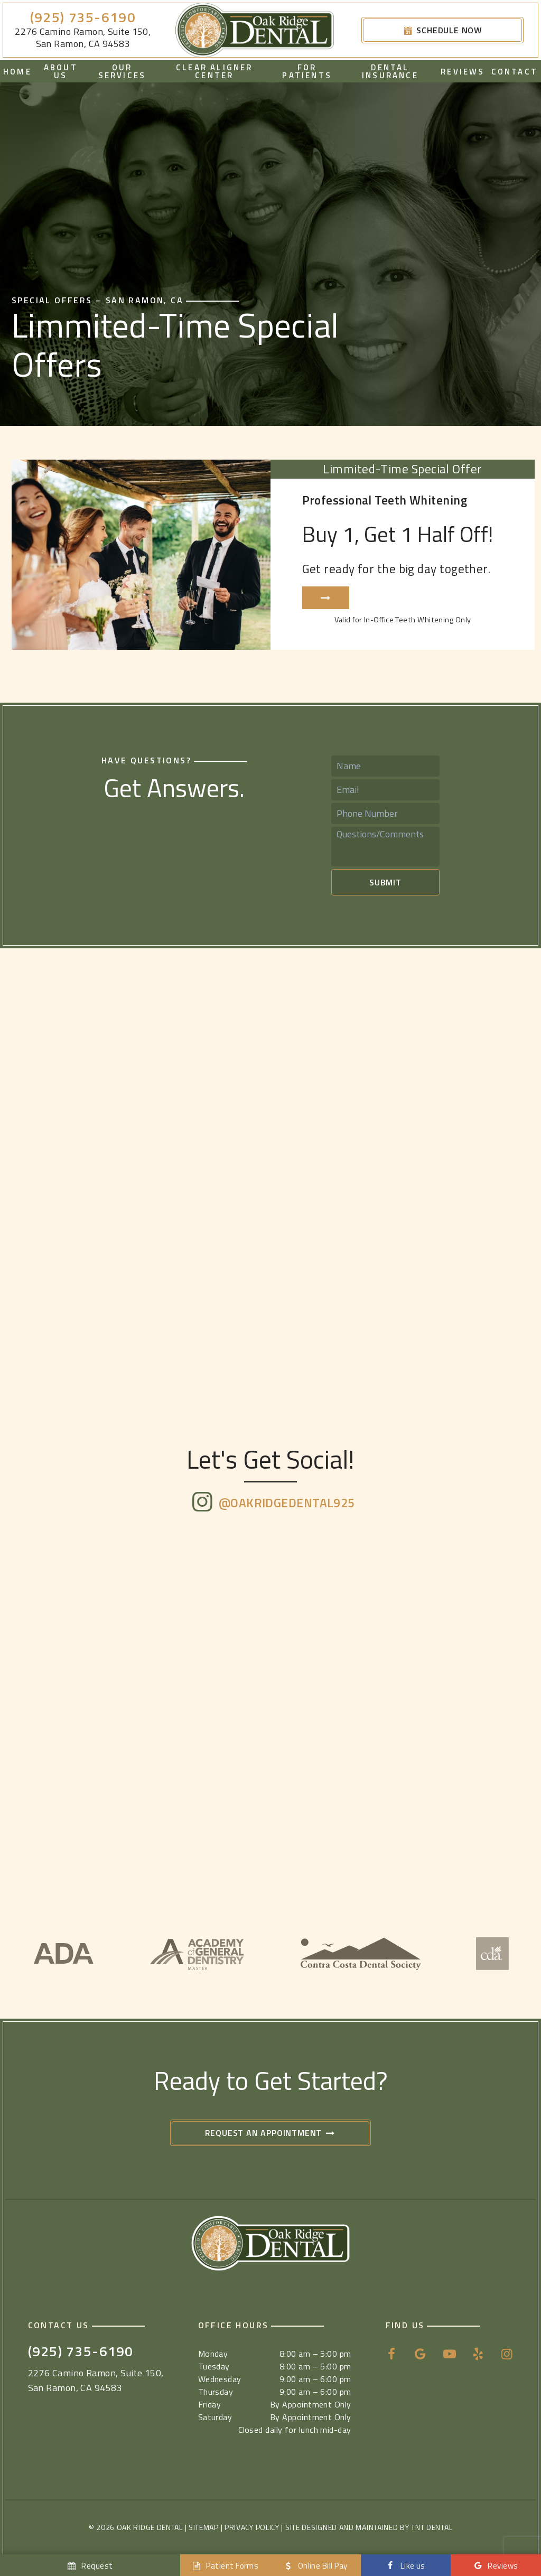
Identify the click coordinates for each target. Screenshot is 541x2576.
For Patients (307, 71)
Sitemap (204, 2527)
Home (17, 72)
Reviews (462, 72)
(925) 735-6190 (83, 17)
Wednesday (219, 2379)
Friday (209, 2404)
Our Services (122, 71)
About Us (61, 71)
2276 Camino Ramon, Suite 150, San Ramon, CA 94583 (83, 37)
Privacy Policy (252, 2527)
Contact (514, 72)
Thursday (216, 2391)
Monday (213, 2353)
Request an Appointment (271, 2132)
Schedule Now (442, 30)
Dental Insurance (390, 71)
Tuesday (214, 2366)
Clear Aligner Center (214, 71)
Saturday (215, 2417)
